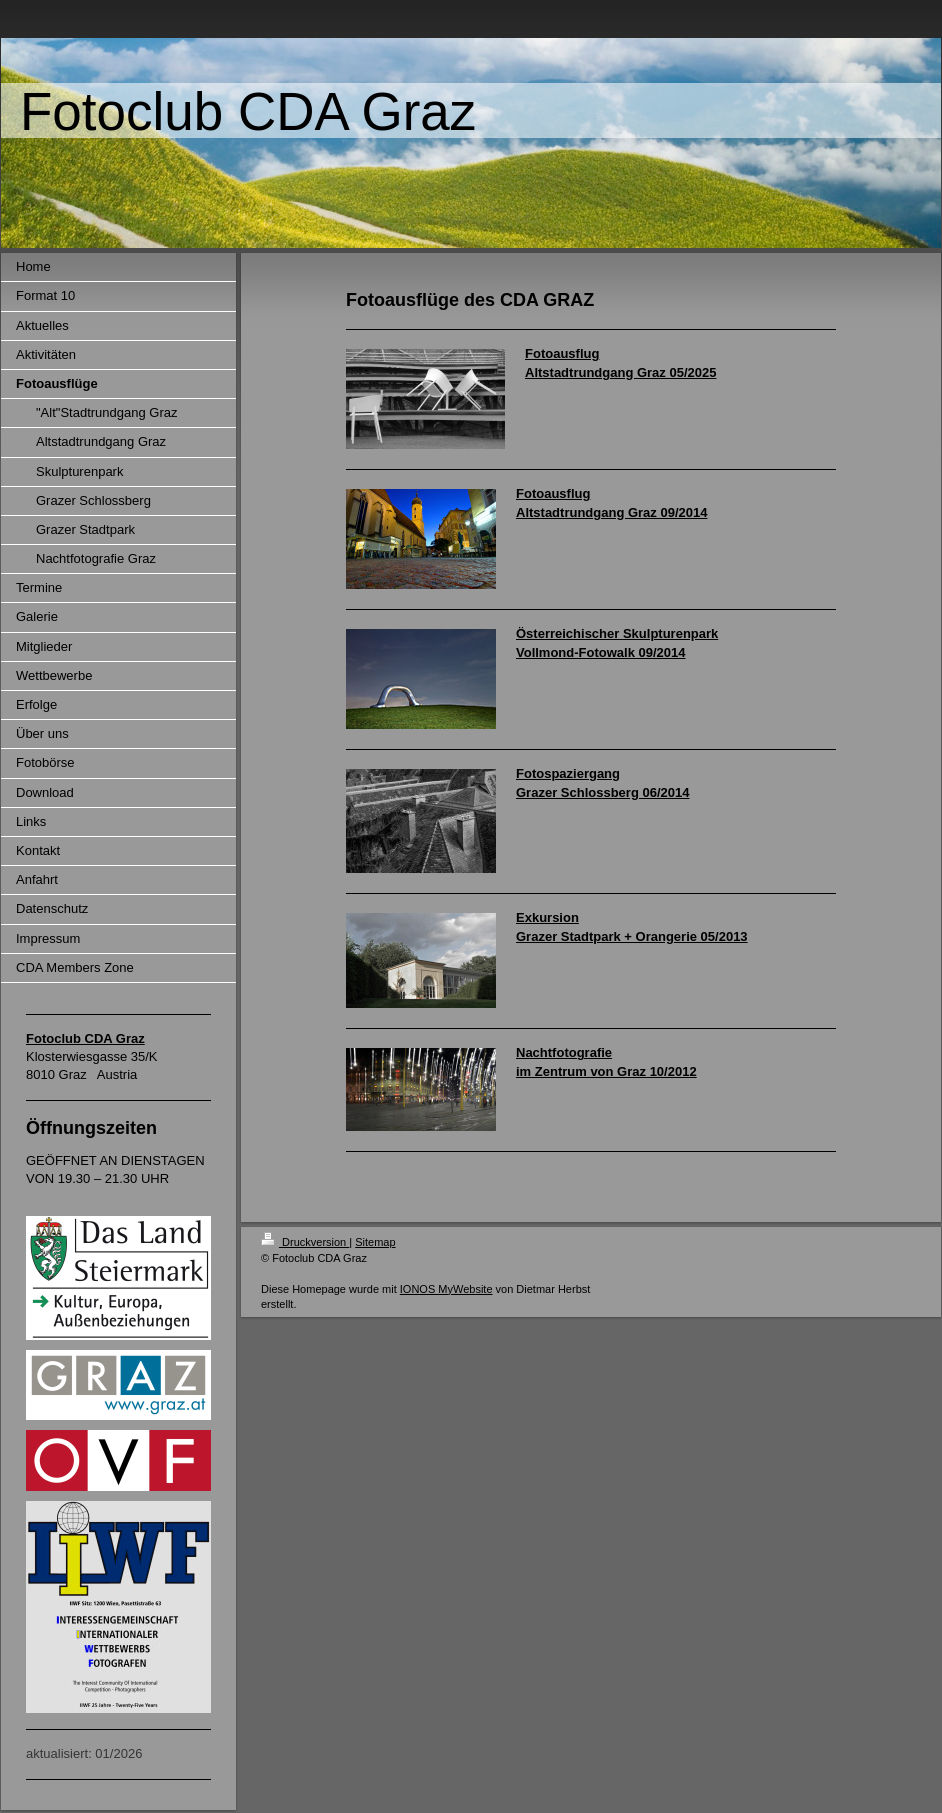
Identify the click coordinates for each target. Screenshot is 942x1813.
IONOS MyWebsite (446, 1289)
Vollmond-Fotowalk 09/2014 (601, 652)
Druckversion (305, 1242)
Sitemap (375, 1242)
